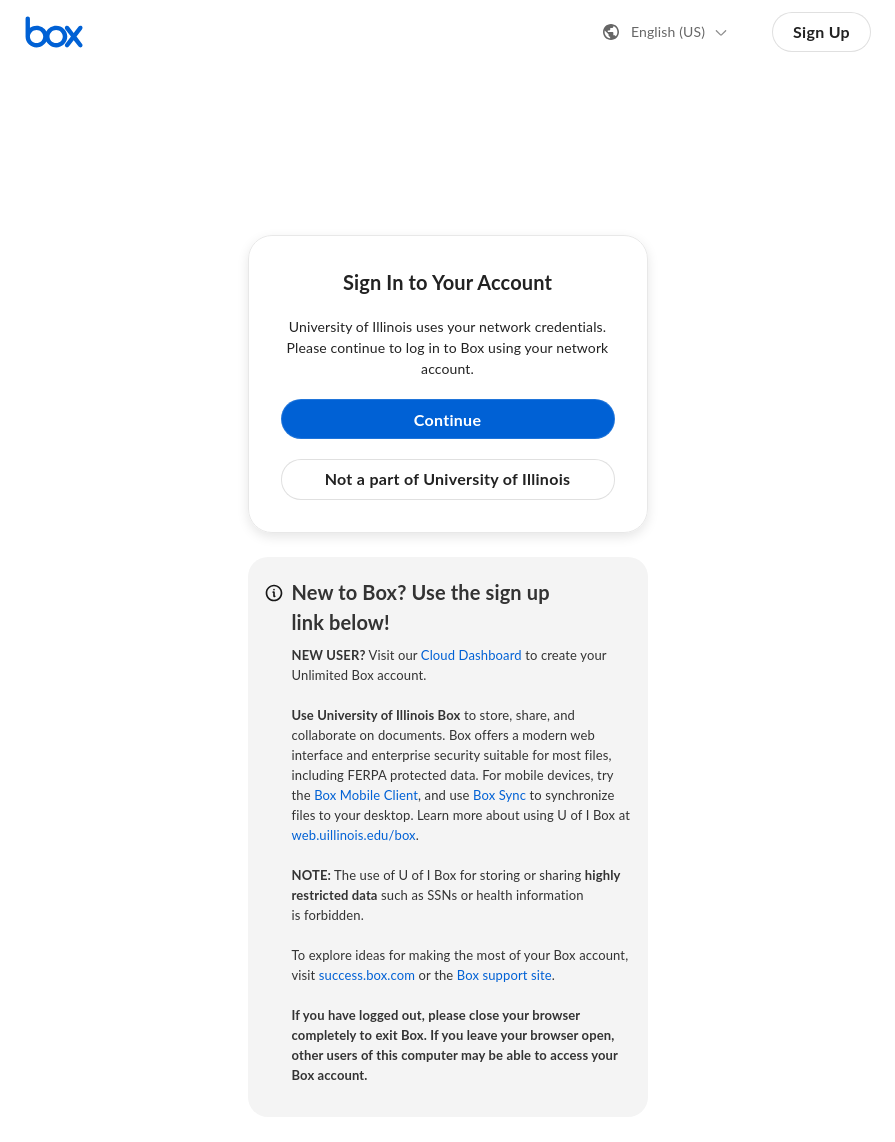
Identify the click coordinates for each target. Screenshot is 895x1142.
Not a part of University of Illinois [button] (448, 478)
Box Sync (499, 795)
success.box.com (367, 975)
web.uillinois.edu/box (354, 835)
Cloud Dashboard (471, 655)
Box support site (504, 975)
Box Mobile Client (366, 795)
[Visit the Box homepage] (54, 32)
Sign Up (821, 31)
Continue (448, 419)
